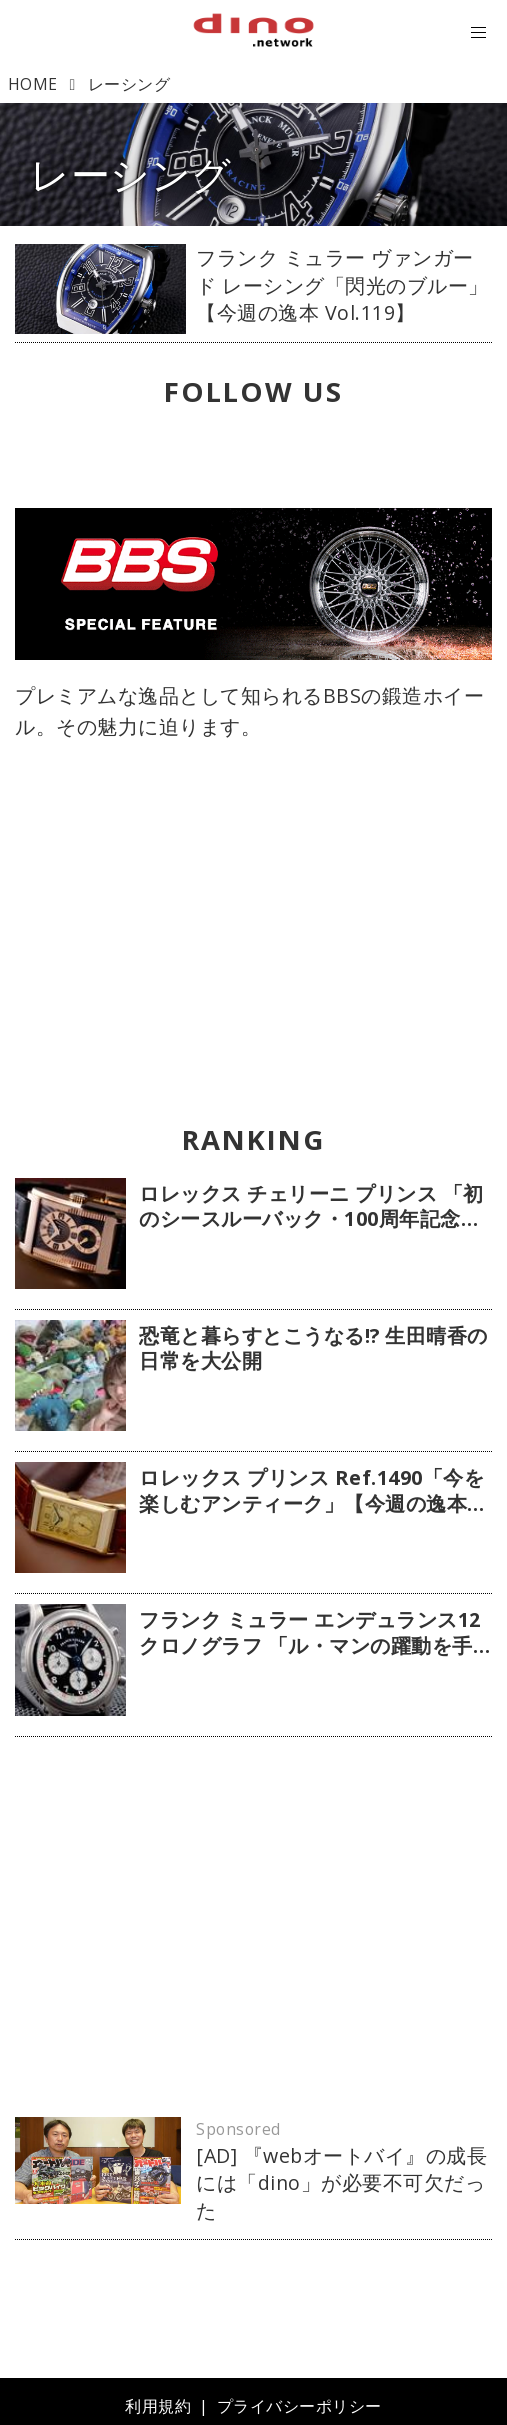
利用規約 (158, 2406)
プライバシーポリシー (299, 2406)
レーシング (131, 174)
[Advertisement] (253, 1927)
